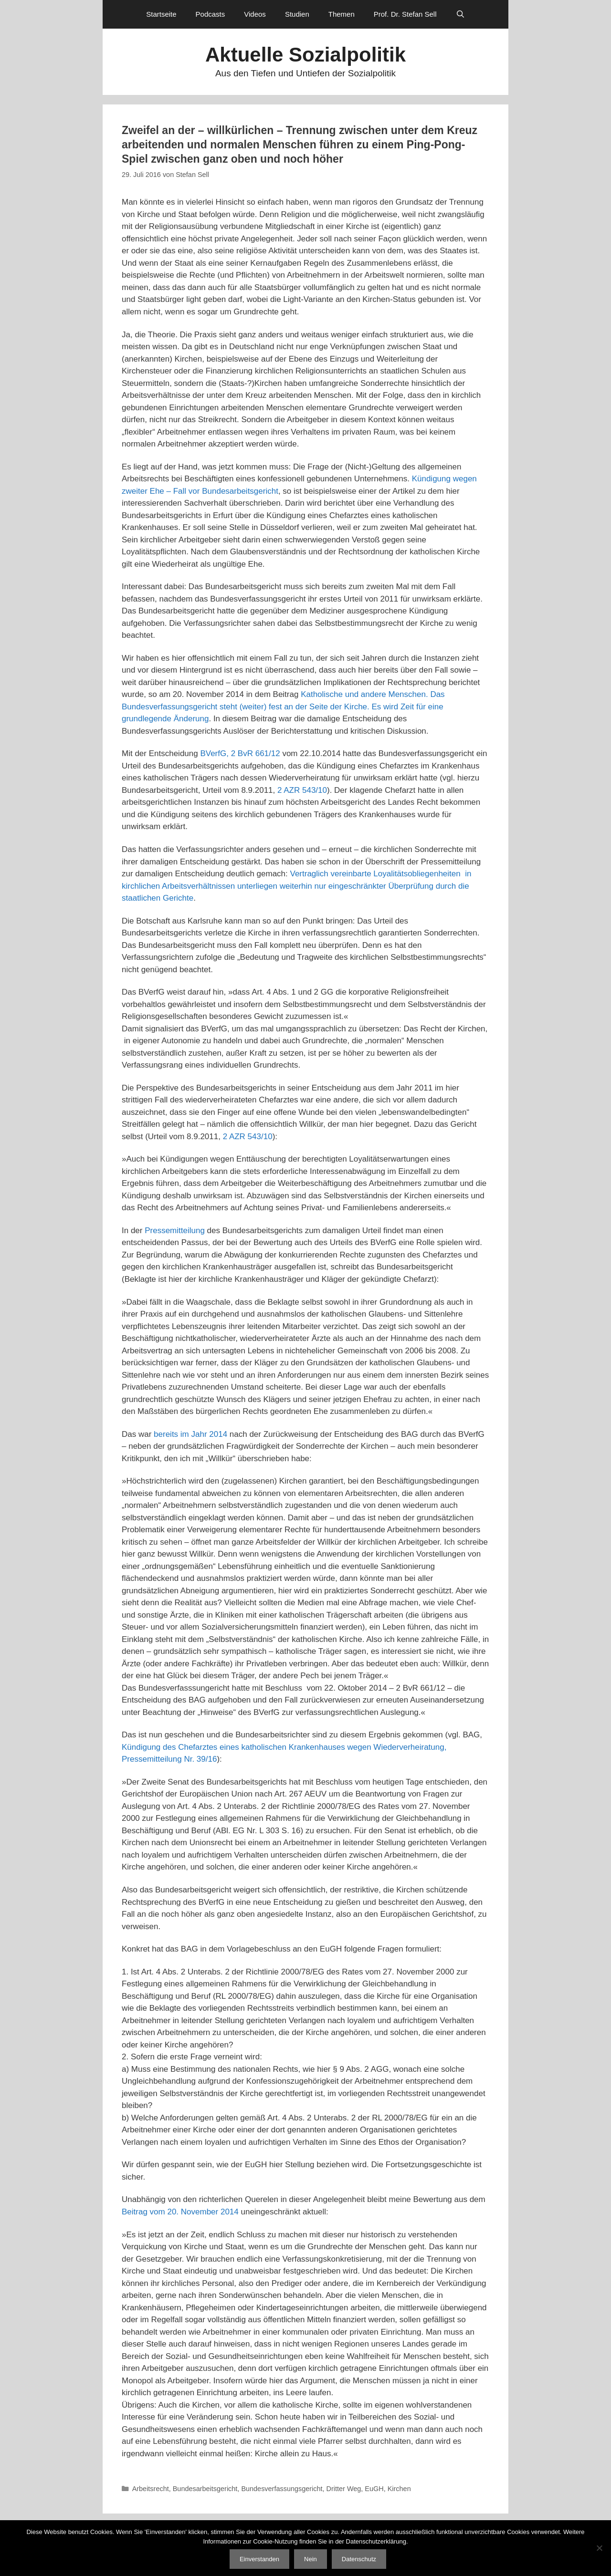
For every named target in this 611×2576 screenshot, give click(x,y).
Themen (341, 14)
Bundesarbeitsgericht (205, 2489)
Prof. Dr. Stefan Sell (405, 14)
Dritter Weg (344, 2489)
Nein (310, 2559)
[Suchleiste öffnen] (460, 14)
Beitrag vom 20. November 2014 (180, 2211)
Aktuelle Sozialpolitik (305, 54)
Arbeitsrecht (150, 2489)
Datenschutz (359, 2559)
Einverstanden (259, 2559)
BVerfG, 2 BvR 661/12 (240, 753)
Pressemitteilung (175, 1230)
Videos (255, 14)
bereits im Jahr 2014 (190, 1434)
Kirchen (399, 2489)
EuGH (374, 2489)
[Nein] (599, 2548)
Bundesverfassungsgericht (281, 2489)
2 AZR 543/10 (302, 790)
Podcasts (210, 14)
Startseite (161, 14)
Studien (297, 14)
